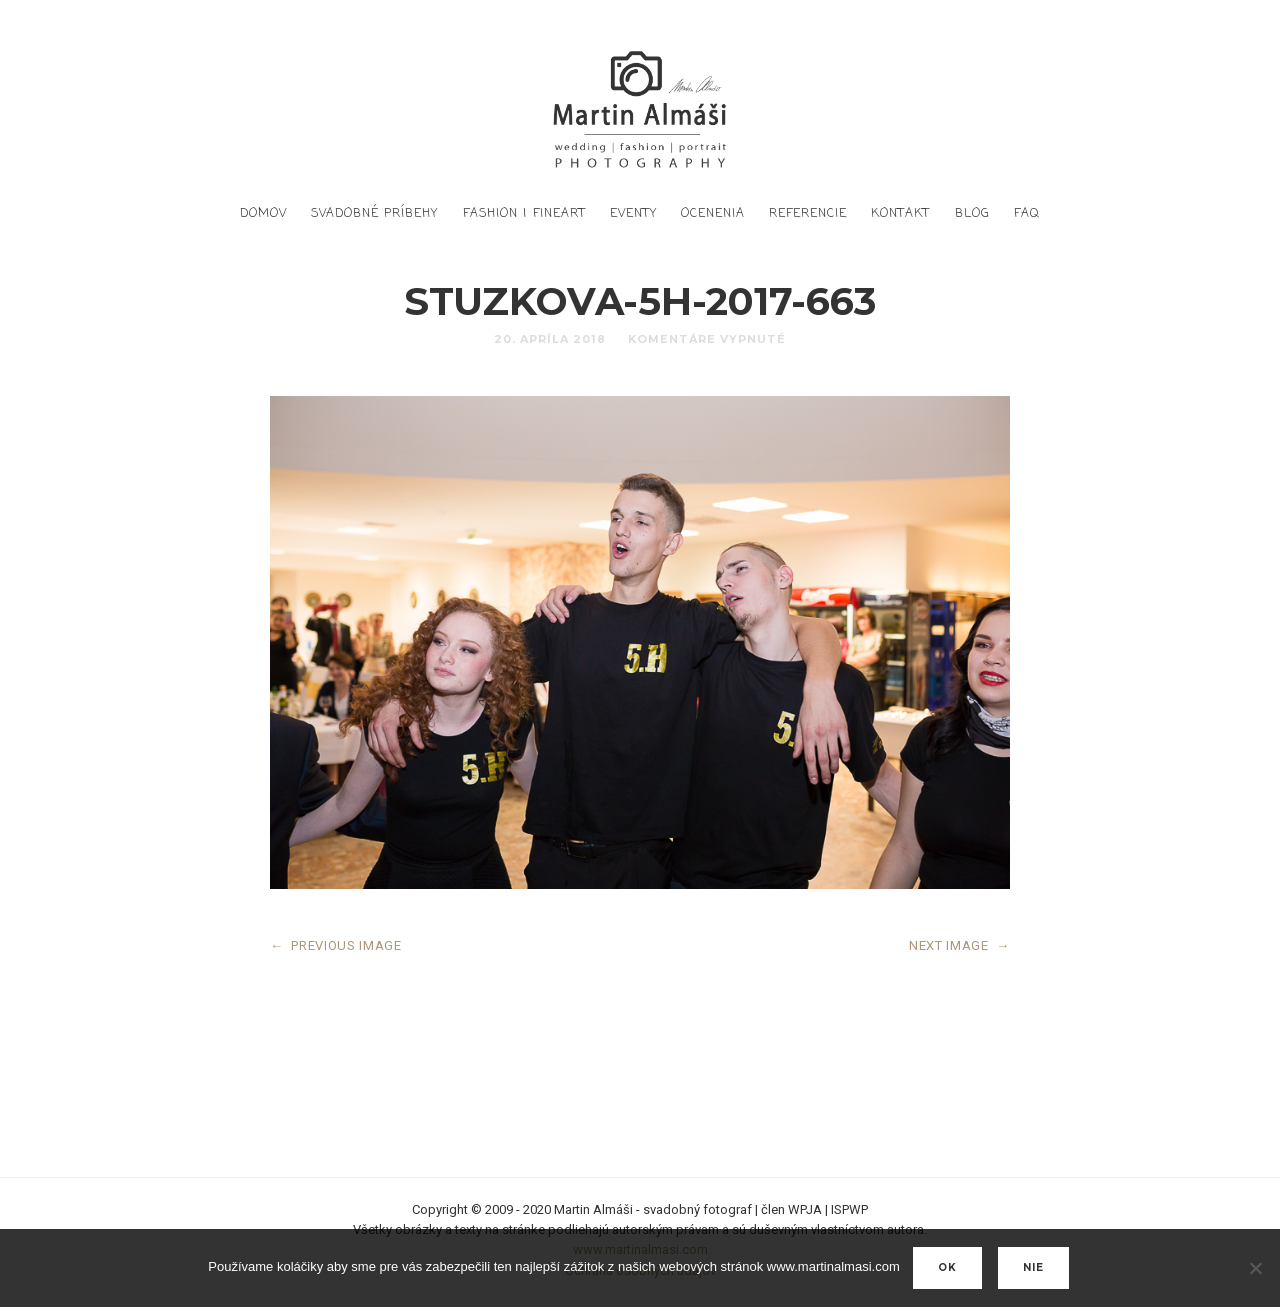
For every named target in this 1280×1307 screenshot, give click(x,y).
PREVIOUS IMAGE (336, 945)
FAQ (1027, 214)
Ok (947, 1267)
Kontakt (900, 214)
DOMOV (263, 214)
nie (1033, 1267)
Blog (972, 214)
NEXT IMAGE (959, 945)
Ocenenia (713, 214)
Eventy (633, 214)
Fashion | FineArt (524, 214)
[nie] (1255, 1268)
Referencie (808, 214)
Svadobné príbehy (374, 214)
